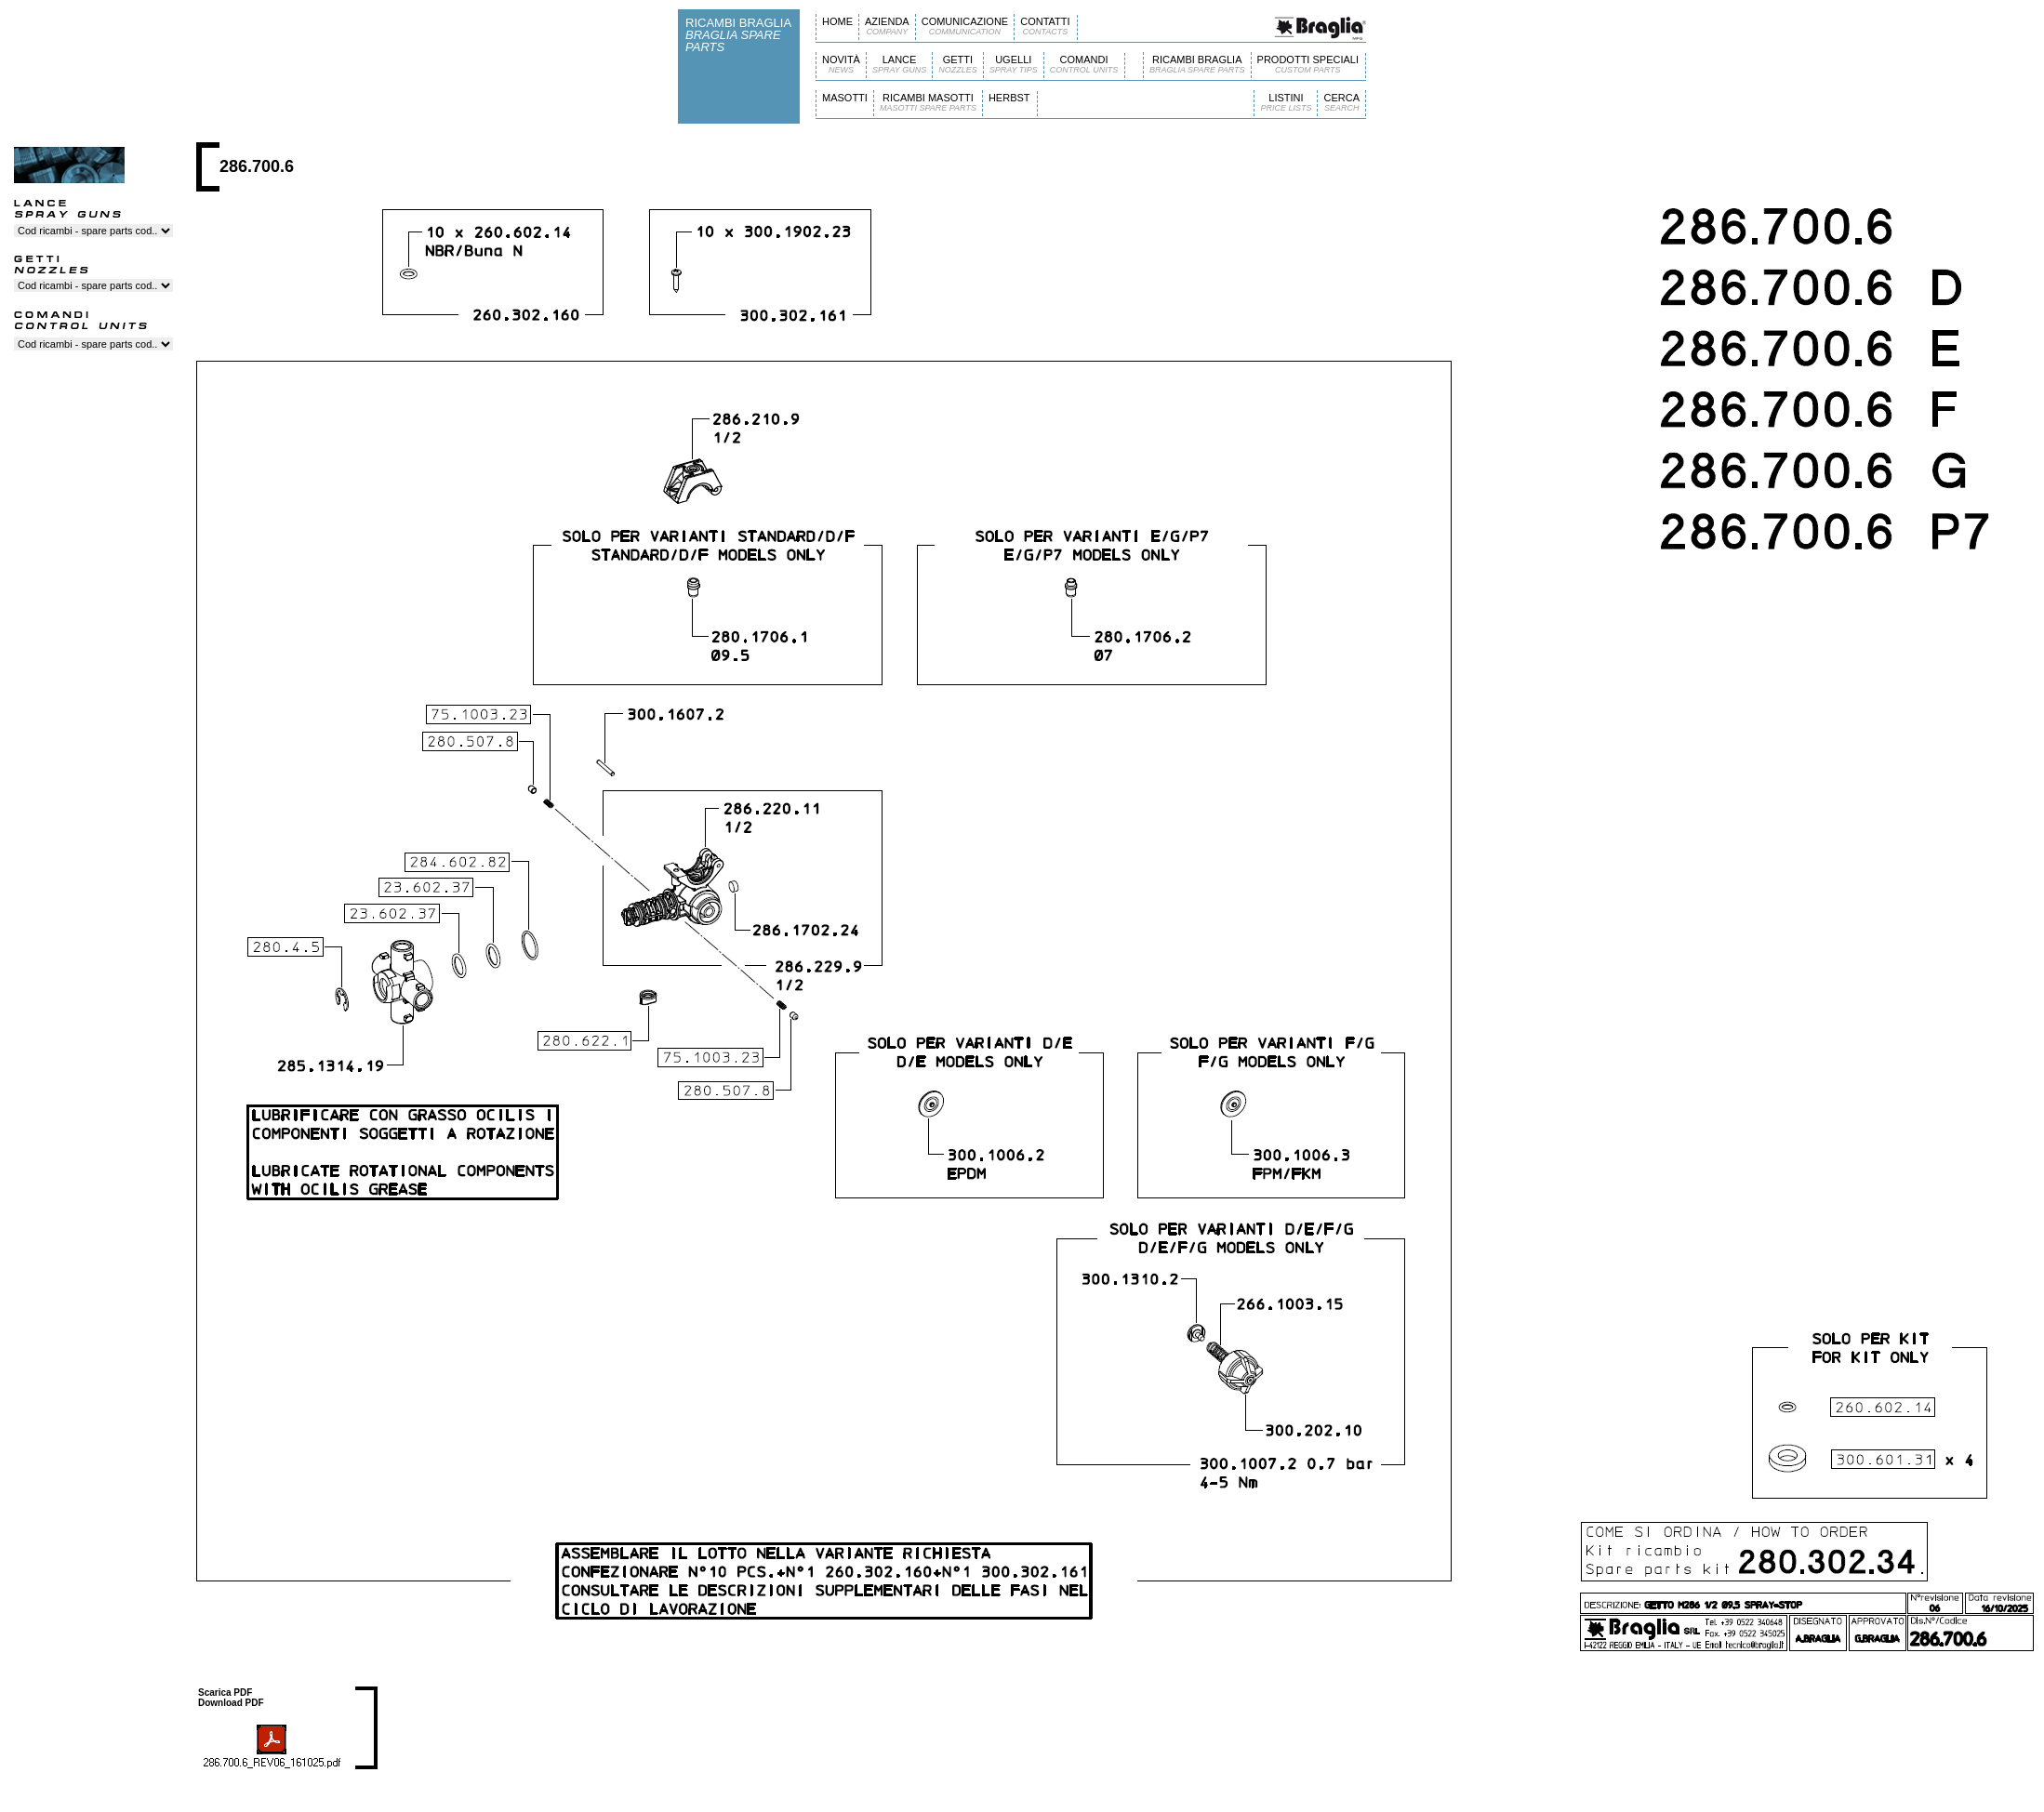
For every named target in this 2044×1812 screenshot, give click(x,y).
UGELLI (1013, 64)
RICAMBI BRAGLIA (1197, 64)
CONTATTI (1044, 26)
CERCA (1341, 102)
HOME (837, 21)
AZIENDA (887, 26)
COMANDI (1084, 64)
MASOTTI (845, 97)
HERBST (1009, 97)
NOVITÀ (841, 64)
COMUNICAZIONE (965, 26)
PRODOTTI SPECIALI (1308, 64)
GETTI (957, 64)
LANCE (899, 64)
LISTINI (1285, 102)
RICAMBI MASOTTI (928, 102)
